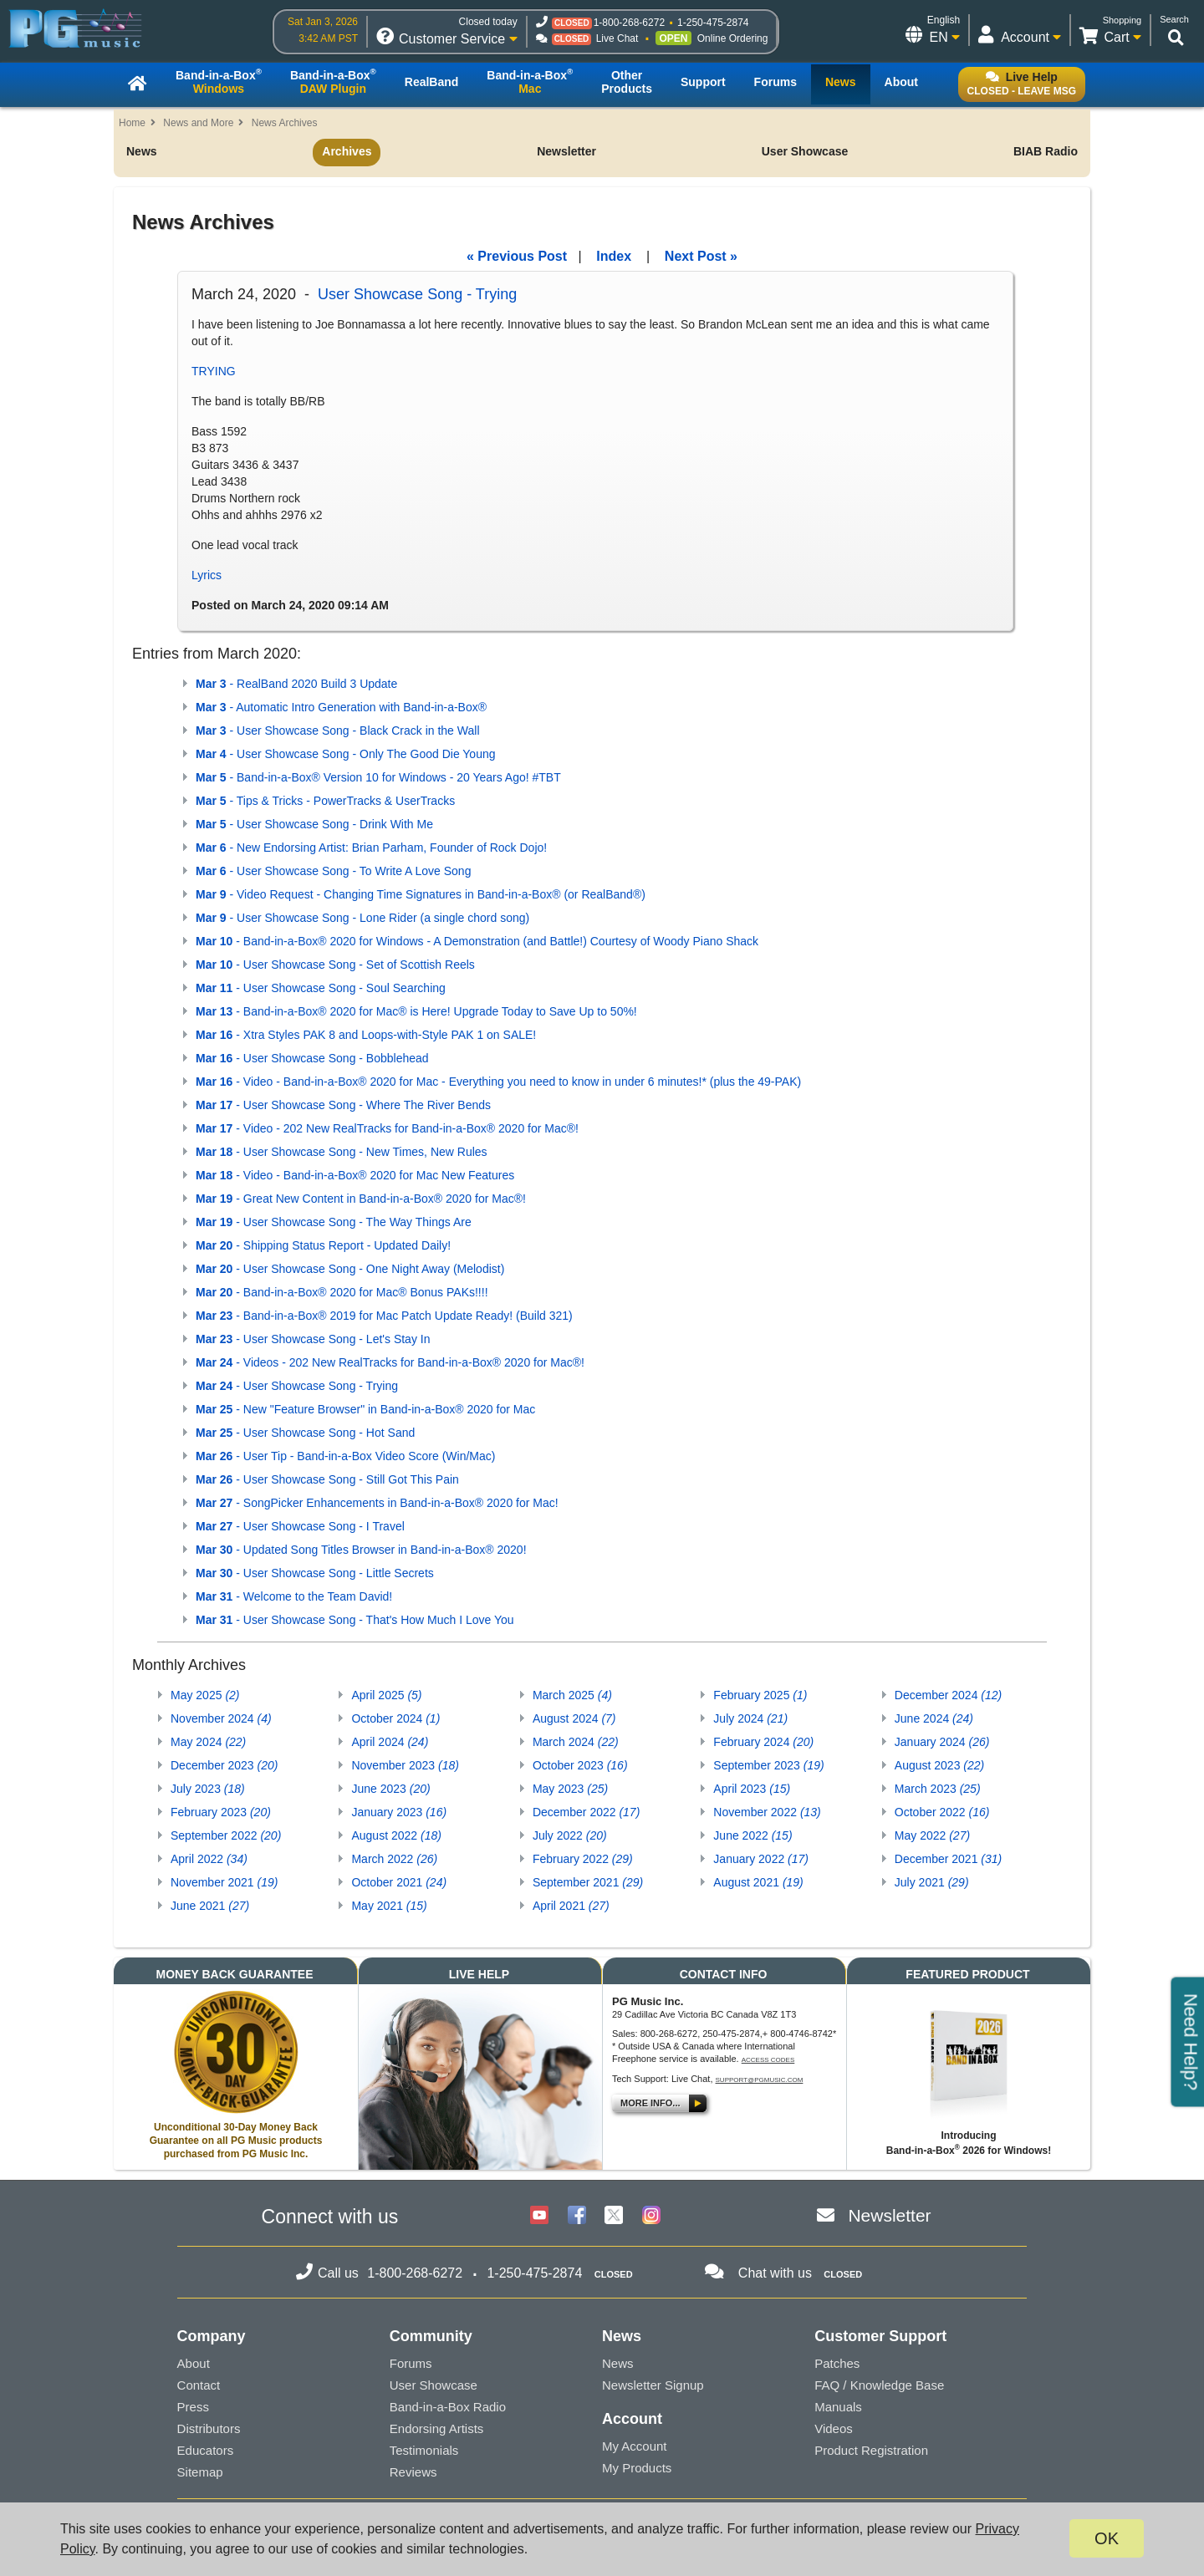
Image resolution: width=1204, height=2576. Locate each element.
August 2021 (758, 1882)
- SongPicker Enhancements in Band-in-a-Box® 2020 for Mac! (377, 1502)
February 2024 (763, 1742)
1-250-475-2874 (712, 22)
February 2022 (583, 1859)
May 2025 (205, 1695)
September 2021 (588, 1882)
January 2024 (942, 1742)
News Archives (285, 123)
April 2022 (209, 1859)
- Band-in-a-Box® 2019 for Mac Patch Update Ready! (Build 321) (384, 1315)
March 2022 (394, 1859)
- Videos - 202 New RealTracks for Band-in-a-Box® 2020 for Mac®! (390, 1362)
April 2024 (389, 1742)
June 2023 (390, 1788)
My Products (636, 2468)
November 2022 (766, 1812)
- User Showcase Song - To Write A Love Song (333, 871)
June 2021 (210, 1905)
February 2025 (760, 1695)
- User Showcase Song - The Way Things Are (334, 1222)
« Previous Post (517, 256)
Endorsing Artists (437, 2428)
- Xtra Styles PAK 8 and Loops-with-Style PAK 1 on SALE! (366, 1034)
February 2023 (221, 1812)
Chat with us (775, 2273)
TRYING (213, 371)
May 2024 (208, 1742)
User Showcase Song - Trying (417, 294)
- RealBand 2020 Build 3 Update (296, 683)
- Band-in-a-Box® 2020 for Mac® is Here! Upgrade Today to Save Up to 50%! (416, 1011)
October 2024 (395, 1718)
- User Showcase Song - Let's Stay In (313, 1339)
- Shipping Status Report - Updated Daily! (323, 1245)
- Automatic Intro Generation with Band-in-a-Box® (341, 707)
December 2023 (224, 1765)
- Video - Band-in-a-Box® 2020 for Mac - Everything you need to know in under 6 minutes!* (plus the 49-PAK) (498, 1081)
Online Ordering (732, 38)
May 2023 (570, 1788)
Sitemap (200, 2472)
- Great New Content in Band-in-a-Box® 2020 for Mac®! (361, 1198)
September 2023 (768, 1765)
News (141, 151)
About (193, 2363)
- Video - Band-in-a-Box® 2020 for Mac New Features (355, 1175)
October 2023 (580, 1765)
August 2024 (574, 1718)
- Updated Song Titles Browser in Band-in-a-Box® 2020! (361, 1549)
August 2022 (396, 1835)
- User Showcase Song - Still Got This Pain (327, 1479)
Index (613, 256)
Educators (205, 2450)
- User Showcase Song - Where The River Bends (343, 1105)
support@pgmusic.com (760, 2080)
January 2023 (398, 1812)
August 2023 (939, 1765)
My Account (634, 2446)
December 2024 (948, 1695)
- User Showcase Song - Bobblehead (312, 1058)
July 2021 (932, 1882)
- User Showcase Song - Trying (297, 1385)
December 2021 (948, 1859)
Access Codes (768, 2060)
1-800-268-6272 (629, 22)
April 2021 (571, 1905)
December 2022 (586, 1812)
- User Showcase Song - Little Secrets (315, 1573)
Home (132, 123)
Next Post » (701, 256)
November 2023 (404, 1765)
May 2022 (932, 1835)
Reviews (413, 2472)
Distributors (209, 2428)
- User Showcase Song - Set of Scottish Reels (335, 964)
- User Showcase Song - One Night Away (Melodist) (350, 1268)
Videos (833, 2428)
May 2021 (388, 1905)
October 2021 (398, 1882)
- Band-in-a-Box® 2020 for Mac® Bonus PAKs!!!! (342, 1292)
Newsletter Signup (653, 2385)
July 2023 (208, 1788)
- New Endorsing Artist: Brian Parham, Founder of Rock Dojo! (371, 847)
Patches (837, 2363)
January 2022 (761, 1859)
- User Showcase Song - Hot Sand (305, 1432)
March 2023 (938, 1788)
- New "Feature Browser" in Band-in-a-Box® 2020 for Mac (365, 1409)
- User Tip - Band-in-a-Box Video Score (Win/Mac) (345, 1456)
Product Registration (871, 2450)
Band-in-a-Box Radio (448, 2407)
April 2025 (386, 1695)
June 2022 (752, 1835)
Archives (346, 151)
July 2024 (750, 1718)
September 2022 (226, 1835)
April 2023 (751, 1788)
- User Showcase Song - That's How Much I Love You (355, 1620)
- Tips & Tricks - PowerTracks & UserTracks (325, 800)
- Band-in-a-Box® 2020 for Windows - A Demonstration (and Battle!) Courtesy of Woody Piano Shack (477, 941)
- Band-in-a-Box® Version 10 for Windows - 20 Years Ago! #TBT (378, 777)
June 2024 (934, 1718)
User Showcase (805, 151)
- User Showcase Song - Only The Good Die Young (346, 754)
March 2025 (572, 1695)
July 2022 (570, 1835)
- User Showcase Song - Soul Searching (321, 988)
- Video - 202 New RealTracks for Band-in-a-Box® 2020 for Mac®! (387, 1128)
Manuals (838, 2407)
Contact (199, 2385)
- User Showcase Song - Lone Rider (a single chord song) (362, 917)
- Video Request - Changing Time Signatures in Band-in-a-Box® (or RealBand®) (420, 894)
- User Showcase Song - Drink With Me (314, 824)
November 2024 (221, 1718)
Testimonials (424, 2450)
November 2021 (224, 1882)
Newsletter (566, 151)
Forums (411, 2363)
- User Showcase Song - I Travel (300, 1526)
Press (193, 2407)
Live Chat (617, 38)
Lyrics (206, 575)
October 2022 (942, 1812)
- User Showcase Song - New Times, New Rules (341, 1151)
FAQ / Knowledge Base (879, 2385)
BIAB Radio (1045, 151)
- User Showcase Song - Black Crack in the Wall (338, 730)
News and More (198, 123)
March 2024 (576, 1742)
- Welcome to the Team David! (294, 1596)
